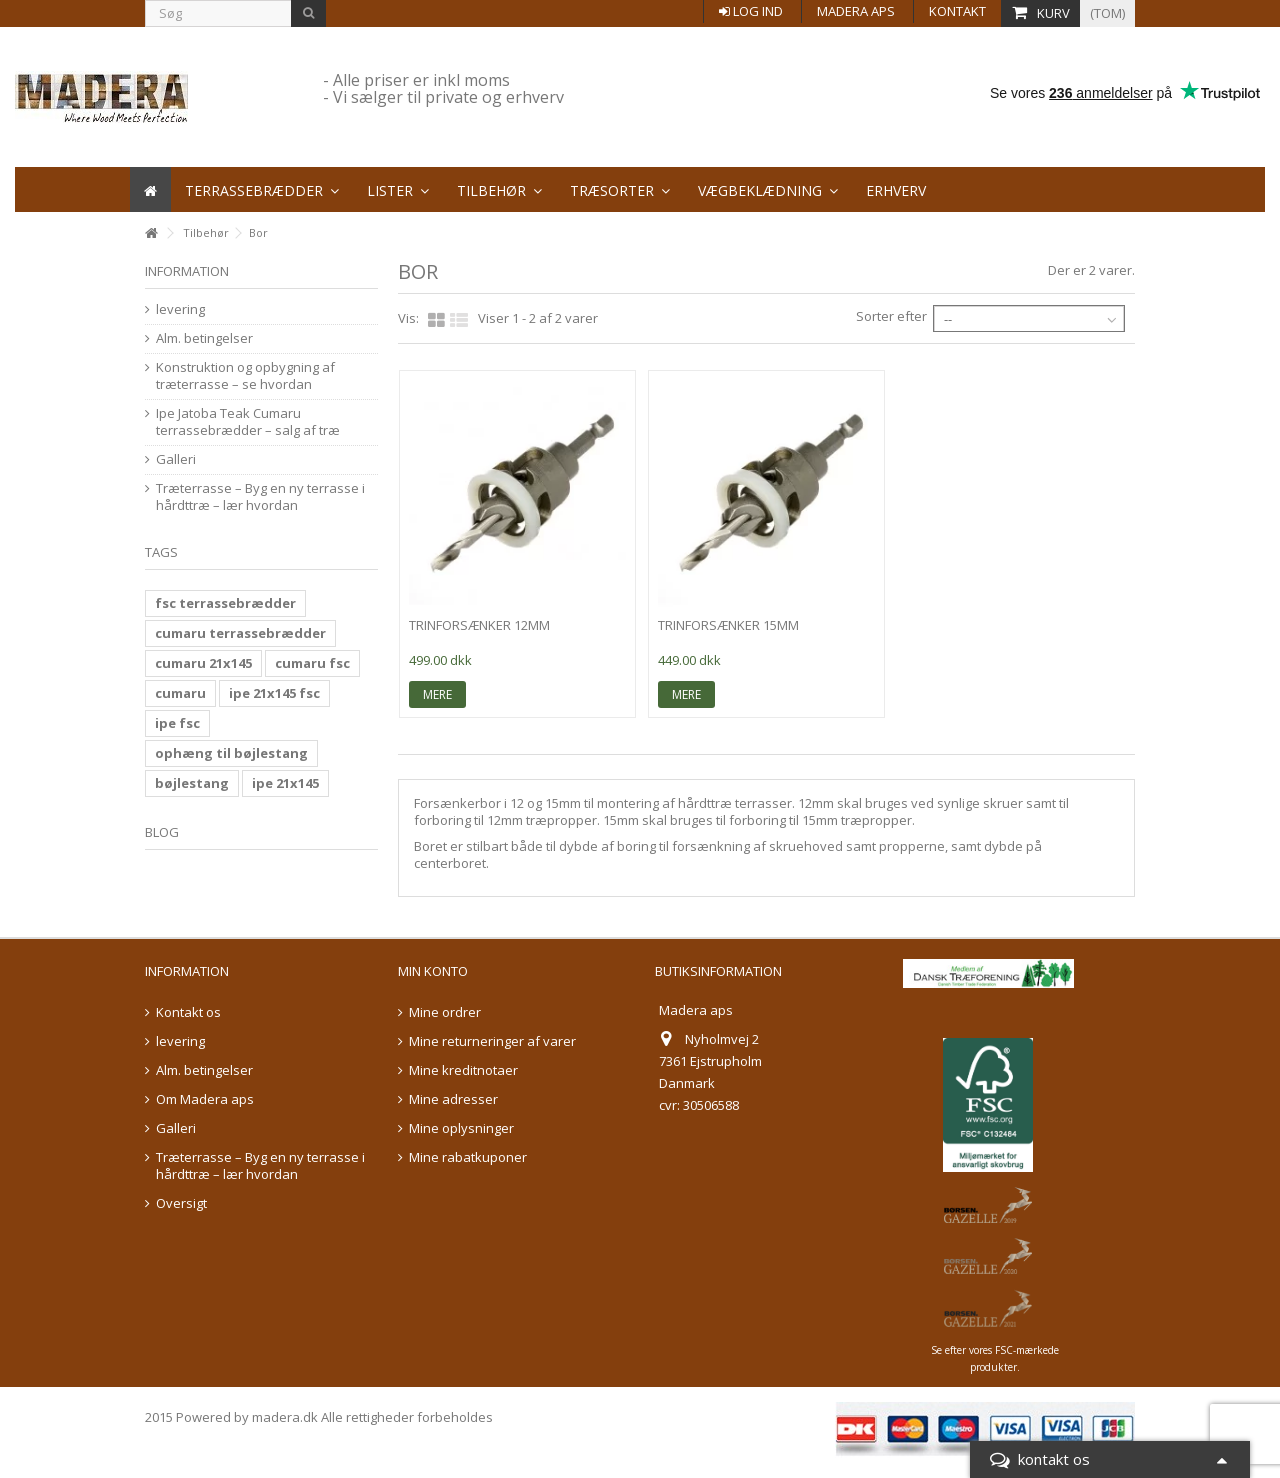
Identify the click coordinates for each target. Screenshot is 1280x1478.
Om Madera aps (205, 1099)
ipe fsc (177, 723)
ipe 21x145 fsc (274, 693)
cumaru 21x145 (203, 663)
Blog (162, 832)
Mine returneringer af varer (492, 1041)
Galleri (176, 459)
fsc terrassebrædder (225, 603)
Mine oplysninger (461, 1128)
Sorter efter (891, 316)
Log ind (751, 11)
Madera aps (856, 11)
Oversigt (181, 1203)
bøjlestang (192, 783)
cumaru (180, 693)
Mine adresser (453, 1099)
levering (180, 309)
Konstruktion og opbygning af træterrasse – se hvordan (245, 376)
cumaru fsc (312, 663)
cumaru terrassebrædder (240, 633)
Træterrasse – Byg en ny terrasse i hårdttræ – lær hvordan (260, 497)
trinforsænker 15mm (728, 625)
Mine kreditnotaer (463, 1070)
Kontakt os (188, 1012)
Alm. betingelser (204, 338)
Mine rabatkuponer (468, 1157)
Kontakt (957, 11)
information (187, 271)
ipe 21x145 (285, 783)
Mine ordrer (445, 1012)
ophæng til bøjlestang (231, 753)
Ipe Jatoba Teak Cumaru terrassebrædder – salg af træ (248, 422)
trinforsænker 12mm (479, 625)
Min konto (433, 971)
